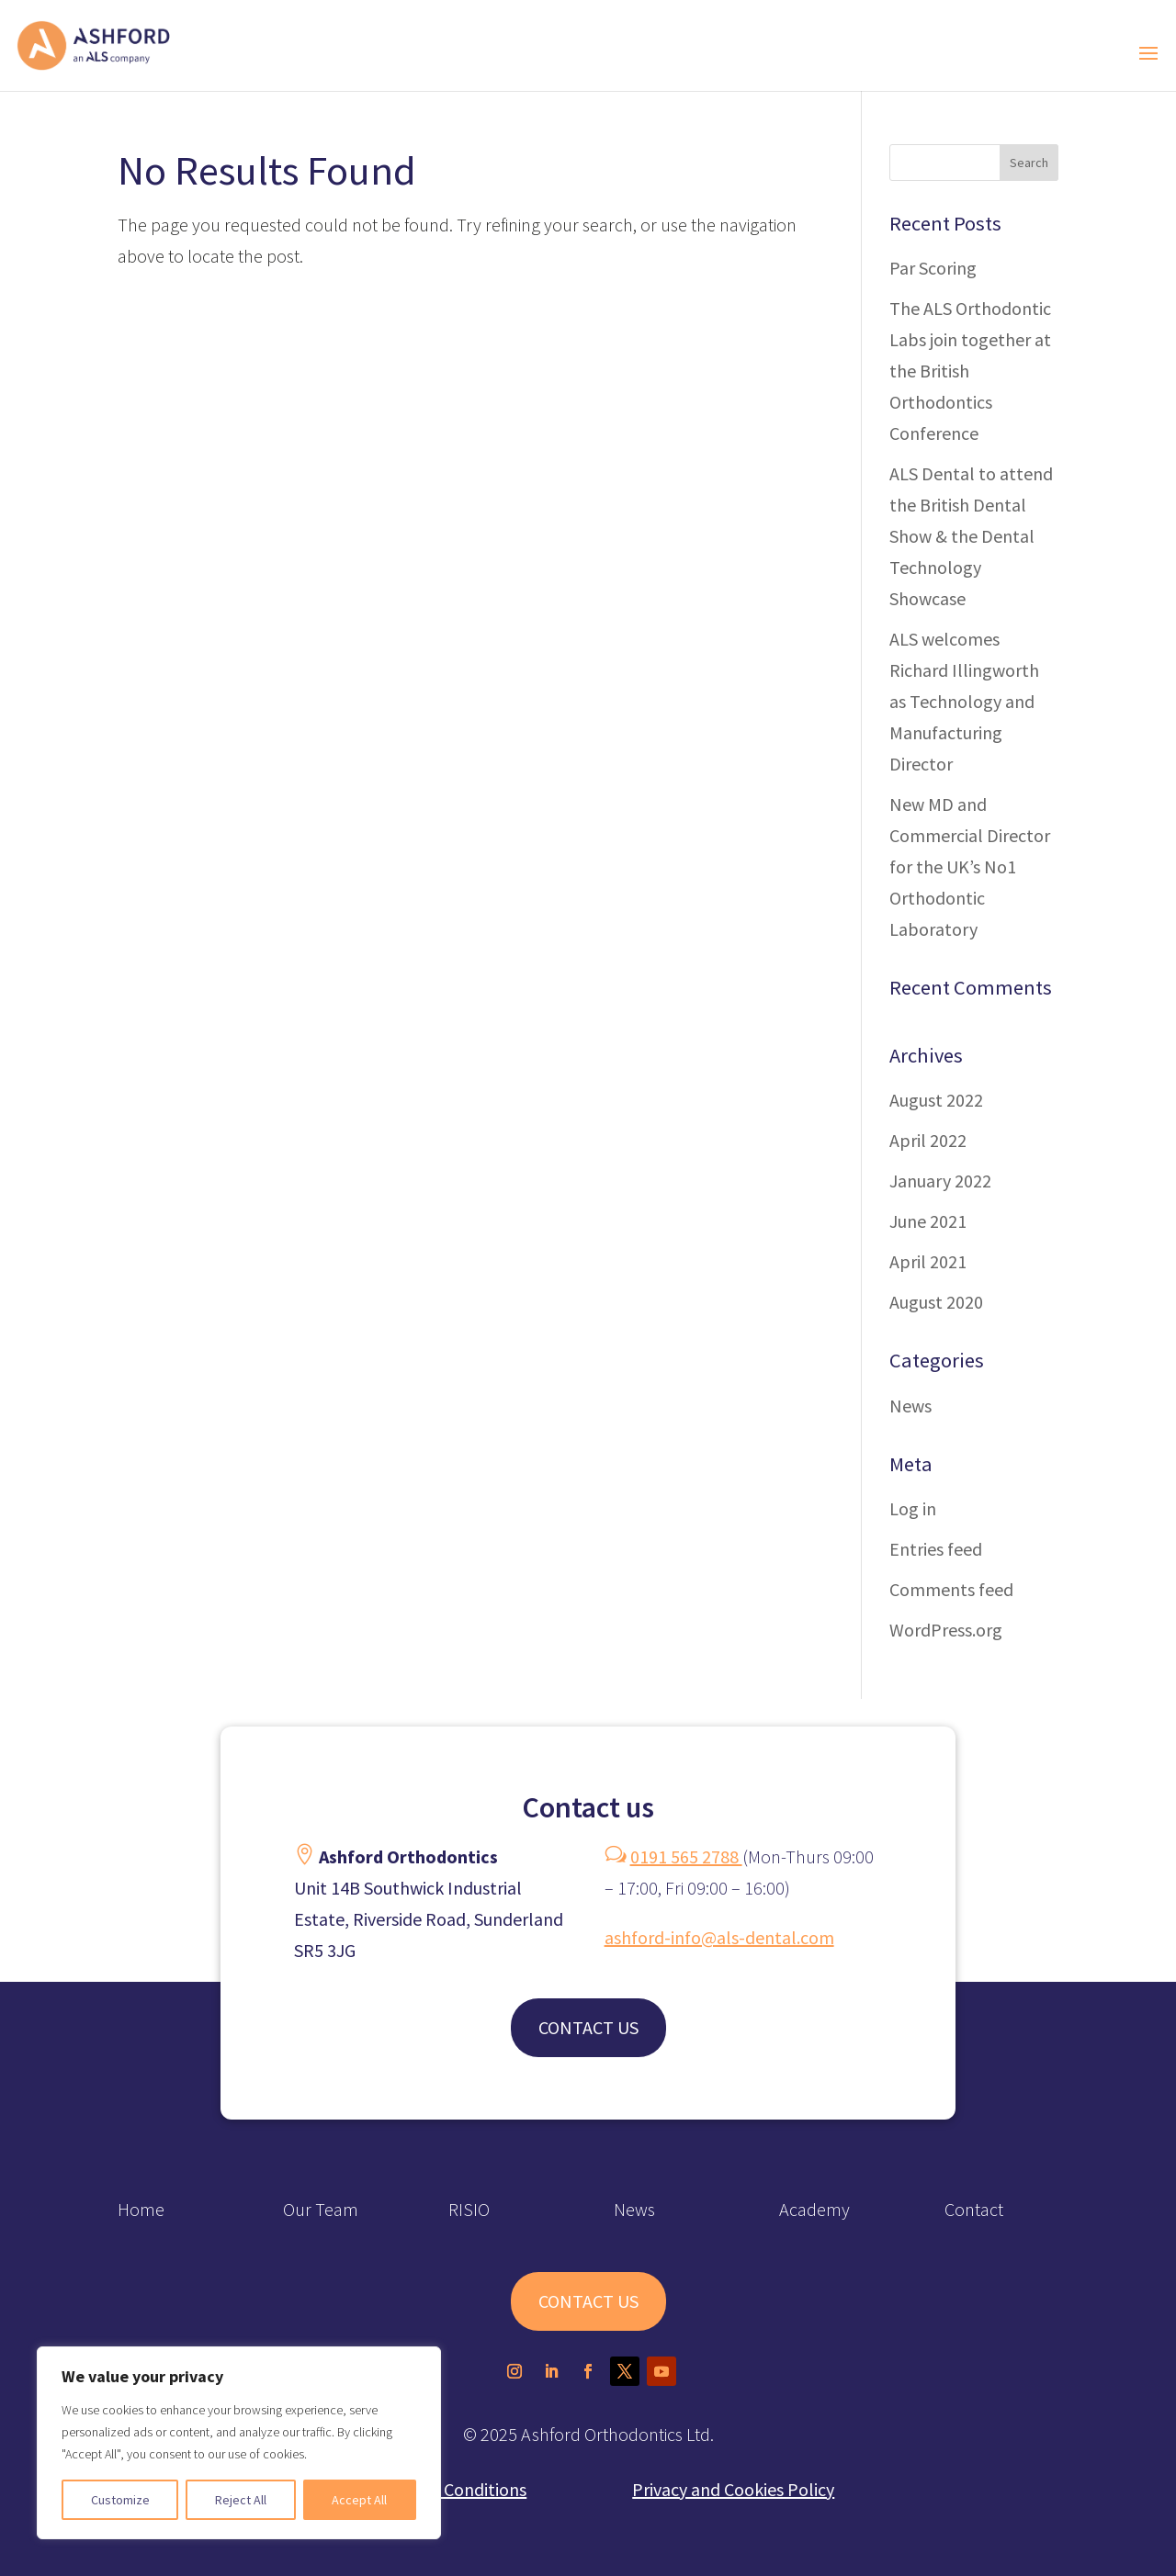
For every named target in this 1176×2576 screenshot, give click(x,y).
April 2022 (928, 1140)
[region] (239, 2442)
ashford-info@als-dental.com (719, 1937)
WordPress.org (945, 1629)
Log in (912, 1508)
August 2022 (936, 1099)
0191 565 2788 (686, 1856)
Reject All (240, 2500)
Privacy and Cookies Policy (733, 2489)
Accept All (359, 2500)
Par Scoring (933, 267)
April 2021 (928, 1261)
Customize (120, 2500)
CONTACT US (588, 2027)
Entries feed (935, 1548)
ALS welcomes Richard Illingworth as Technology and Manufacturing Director (964, 701)
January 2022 (940, 1180)
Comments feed (951, 1589)
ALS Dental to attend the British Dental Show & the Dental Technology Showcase (971, 536)
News (910, 1405)
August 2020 (936, 1301)
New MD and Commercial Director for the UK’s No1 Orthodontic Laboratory (969, 866)
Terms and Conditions (442, 2489)
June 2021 (928, 1220)
